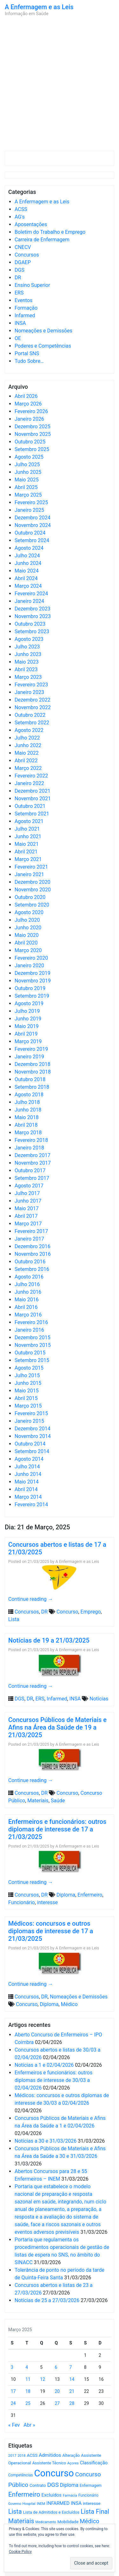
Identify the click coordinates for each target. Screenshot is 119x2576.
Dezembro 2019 (32, 973)
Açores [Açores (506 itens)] (73, 2463)
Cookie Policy (20, 2551)
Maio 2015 (27, 1391)
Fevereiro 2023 (31, 685)
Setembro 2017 (32, 1178)
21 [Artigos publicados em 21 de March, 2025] (72, 2391)
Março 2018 (28, 1133)
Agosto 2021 (29, 821)
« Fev (14, 2425)
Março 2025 (28, 495)
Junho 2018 (28, 1110)
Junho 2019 (28, 1019)
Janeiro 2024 (29, 601)
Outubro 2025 (30, 442)
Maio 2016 (27, 1300)
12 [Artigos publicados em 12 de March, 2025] (42, 2379)
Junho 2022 (28, 745)
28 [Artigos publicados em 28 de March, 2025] (72, 2403)
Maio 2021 (27, 844)
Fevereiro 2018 (31, 1140)
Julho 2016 (27, 1284)
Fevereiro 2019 (31, 1049)
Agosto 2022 (29, 730)
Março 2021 (28, 859)
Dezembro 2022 (32, 700)
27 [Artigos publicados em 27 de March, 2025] (57, 2403)
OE (18, 338)
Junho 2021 (28, 836)
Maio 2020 (27, 935)
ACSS (21, 209)
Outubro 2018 (30, 1079)
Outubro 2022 (30, 715)
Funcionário (21, 1902)
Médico (69, 2004)
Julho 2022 (27, 738)
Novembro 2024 (33, 525)
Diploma (65, 1895)
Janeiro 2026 (29, 419)
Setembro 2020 (32, 905)
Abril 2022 (26, 761)
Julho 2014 (27, 1467)
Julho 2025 (27, 464)
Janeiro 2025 (29, 510)
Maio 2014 (27, 1482)
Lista (13, 1619)
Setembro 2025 (32, 449)
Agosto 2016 (29, 1277)
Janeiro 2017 (29, 1239)
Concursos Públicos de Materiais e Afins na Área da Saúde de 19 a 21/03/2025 (57, 1727)
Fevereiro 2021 (31, 867)
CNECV (23, 247)
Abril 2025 (26, 487)
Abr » (29, 2425)
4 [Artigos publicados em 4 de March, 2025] (26, 2367)
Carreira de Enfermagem (42, 240)
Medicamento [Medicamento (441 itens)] (46, 2522)
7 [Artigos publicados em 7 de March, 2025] (70, 2367)
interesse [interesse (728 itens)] (91, 2503)
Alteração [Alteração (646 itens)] (71, 2455)
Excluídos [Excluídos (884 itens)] (52, 2495)
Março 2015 (28, 1406)
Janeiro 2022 (29, 783)
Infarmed (25, 316)
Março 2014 (28, 1497)
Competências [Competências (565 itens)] (20, 2475)
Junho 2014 (28, 1474)
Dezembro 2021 (32, 791)
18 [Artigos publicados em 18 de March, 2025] (27, 2391)
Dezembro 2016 (32, 1246)
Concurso (67, 1612)
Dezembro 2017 (32, 1155)
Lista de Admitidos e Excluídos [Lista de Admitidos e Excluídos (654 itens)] (51, 2512)
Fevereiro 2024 (31, 594)
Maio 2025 (27, 480)
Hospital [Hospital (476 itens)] (29, 2504)
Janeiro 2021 (29, 874)
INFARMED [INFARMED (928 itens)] (57, 2503)
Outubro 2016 (30, 1262)
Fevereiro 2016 (31, 1322)
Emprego (91, 1612)
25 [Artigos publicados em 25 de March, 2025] (27, 2403)
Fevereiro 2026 (31, 411)
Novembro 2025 (33, 434)
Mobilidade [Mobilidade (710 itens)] (68, 2521)
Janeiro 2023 (29, 692)
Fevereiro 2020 (31, 958)
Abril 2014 (26, 1489)
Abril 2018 (26, 1125)
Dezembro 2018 (32, 1064)
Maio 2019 (27, 1026)
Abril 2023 (26, 669)
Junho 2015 (28, 1383)
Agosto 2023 (29, 639)
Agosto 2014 (29, 1459)
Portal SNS (27, 353)
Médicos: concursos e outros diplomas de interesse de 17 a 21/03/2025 (50, 1931)
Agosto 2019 (29, 1003)
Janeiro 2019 (29, 1057)
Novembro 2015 (33, 1345)
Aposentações (31, 224)
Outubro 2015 (30, 1353)
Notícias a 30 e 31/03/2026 (45, 2141)
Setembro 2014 (32, 1451)
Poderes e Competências (43, 346)
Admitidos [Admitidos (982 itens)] (50, 2455)
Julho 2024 (27, 556)
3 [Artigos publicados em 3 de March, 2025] (12, 2367)
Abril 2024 (26, 578)
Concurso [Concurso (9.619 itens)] (54, 2473)
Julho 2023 (27, 647)
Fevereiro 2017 (31, 1231)
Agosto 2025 (29, 457)
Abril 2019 (26, 1034)
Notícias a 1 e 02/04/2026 (44, 2065)
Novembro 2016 (33, 1254)
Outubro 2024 (30, 533)
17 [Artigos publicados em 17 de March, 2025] (13, 2391)
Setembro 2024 (32, 540)
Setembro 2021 (32, 814)
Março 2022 (28, 768)
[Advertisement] (59, 85)
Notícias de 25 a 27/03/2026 (47, 2300)
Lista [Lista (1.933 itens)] (15, 2511)
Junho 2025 (28, 472)
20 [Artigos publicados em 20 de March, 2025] (57, 2391)
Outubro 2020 (30, 897)
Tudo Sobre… (29, 361)
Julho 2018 (27, 1102)
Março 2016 (28, 1315)
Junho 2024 (28, 563)
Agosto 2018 (29, 1095)
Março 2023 (28, 677)
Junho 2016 (28, 1292)
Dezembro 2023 (32, 609)
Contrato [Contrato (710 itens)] (38, 2485)
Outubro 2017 (30, 1170)
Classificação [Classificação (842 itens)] (94, 2463)
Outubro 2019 (30, 988)
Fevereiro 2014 (31, 1505)
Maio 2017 (27, 1208)
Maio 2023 (27, 662)
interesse (47, 1902)
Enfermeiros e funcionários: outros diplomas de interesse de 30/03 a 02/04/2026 (53, 2080)
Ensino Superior (32, 285)
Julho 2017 (27, 1193)
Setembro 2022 (32, 723)
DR (18, 278)
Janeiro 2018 (29, 1148)
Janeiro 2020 (29, 966)
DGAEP (23, 262)
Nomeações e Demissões (43, 331)
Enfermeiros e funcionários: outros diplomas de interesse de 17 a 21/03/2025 (57, 1829)
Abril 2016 (26, 1307)
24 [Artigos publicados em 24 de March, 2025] (13, 2403)
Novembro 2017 (33, 1163)
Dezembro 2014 (32, 1429)
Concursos (27, 255)
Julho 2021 (27, 829)
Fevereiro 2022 (31, 776)
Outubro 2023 (30, 624)
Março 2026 (28, 404)
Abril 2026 (26, 396)
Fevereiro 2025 (31, 502)
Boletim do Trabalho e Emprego (50, 232)
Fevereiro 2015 (31, 1413)
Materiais (38, 1801)
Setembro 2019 (32, 996)
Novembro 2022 (33, 707)
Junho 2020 (28, 928)
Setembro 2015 (32, 1360)
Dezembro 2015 (32, 1337)
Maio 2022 (27, 753)
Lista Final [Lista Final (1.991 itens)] (95, 2511)
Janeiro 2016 (29, 1330)
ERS (19, 293)
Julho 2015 (27, 1375)
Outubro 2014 (30, 1444)
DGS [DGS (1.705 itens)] (53, 2484)
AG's (20, 217)
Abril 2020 (26, 943)
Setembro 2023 (32, 632)
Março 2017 (28, 1224)
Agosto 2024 (29, 548)
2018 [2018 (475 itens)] (22, 2456)
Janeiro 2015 (29, 1421)
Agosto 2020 (29, 912)
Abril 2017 (26, 1216)
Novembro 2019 (33, 981)
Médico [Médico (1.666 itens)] (89, 2521)
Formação (26, 308)
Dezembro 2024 (32, 518)
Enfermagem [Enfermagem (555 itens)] (91, 2485)
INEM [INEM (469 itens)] (41, 2504)
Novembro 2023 (33, 616)
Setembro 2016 (32, 1269)
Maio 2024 (27, 571)
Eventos (23, 300)
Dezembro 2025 (32, 427)
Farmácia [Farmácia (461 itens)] (70, 2495)
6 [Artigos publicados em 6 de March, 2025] (56, 2367)
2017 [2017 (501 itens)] (12, 2455)
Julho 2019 (27, 1011)
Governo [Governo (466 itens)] (14, 2504)
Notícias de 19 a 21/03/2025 (48, 1640)
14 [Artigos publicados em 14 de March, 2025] (72, 2379)
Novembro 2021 (33, 799)
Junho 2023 (28, 654)
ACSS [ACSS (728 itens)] (32, 2455)
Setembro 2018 (32, 1087)
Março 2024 (28, 586)
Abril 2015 (26, 1398)
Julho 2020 (27, 920)
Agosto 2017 (29, 1186)
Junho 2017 (28, 1201)
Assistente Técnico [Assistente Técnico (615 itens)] (49, 2463)
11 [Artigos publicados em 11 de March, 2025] (27, 2379)
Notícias (98, 1699)
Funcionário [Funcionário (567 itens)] (88, 2495)
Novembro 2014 (33, 1436)
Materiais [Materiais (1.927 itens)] (21, 2521)
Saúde (58, 1801)
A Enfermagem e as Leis (39, 7)
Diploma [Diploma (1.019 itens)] (69, 2485)
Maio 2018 (27, 1117)
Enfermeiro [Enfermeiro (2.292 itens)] (24, 2494)
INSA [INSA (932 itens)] (76, 2503)
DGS (19, 270)
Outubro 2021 (30, 806)
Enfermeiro (89, 1895)
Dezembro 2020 (32, 882)
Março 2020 (28, 950)
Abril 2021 (26, 852)
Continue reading (30, 1599)
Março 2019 (28, 1041)
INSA (20, 323)
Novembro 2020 (33, 890)
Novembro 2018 (33, 1072)
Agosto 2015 (29, 1368)
